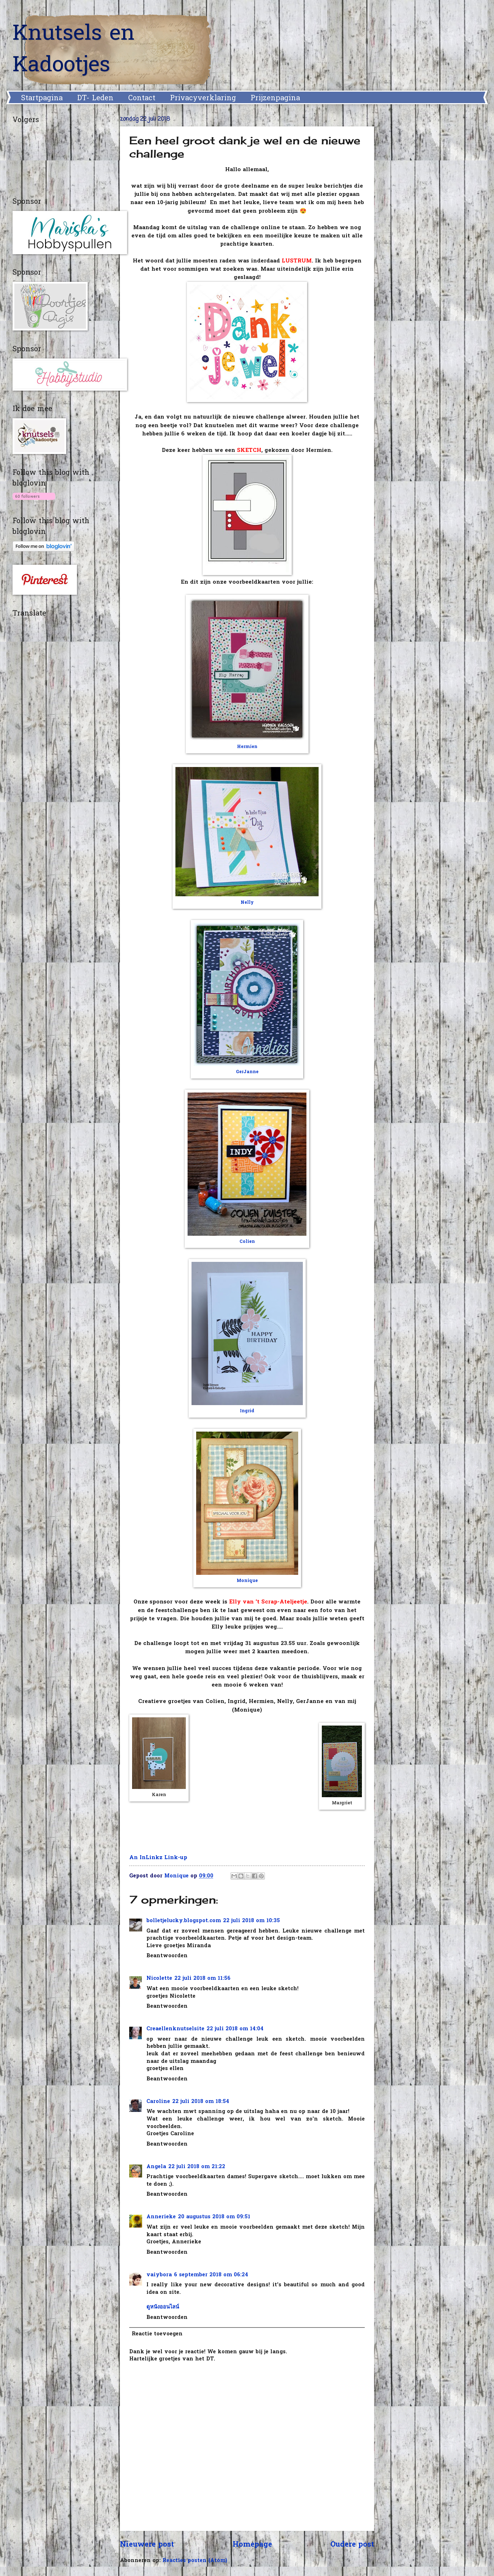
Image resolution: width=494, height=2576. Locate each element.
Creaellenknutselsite (175, 2029)
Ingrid (247, 1411)
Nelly (247, 902)
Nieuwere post (147, 2544)
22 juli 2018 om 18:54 (200, 2101)
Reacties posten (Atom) (195, 2561)
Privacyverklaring (203, 98)
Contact (141, 98)
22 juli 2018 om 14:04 (235, 2029)
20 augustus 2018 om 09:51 (214, 2217)
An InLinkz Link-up (158, 1858)
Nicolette (159, 1978)
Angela (156, 2167)
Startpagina (42, 98)
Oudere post (352, 2544)
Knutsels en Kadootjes (74, 50)
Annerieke (161, 2217)
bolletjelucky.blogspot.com (183, 1921)
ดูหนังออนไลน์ (162, 2307)
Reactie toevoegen (157, 2334)
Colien (247, 1242)
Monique (247, 1581)
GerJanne (247, 1072)
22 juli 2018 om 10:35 (251, 1921)
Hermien (247, 747)
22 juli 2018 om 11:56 (202, 1978)
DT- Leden (95, 98)
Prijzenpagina (275, 98)
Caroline (158, 2101)
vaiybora (159, 2275)
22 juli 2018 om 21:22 (196, 2167)
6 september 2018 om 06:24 (211, 2275)
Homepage (252, 2544)
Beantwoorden (167, 1956)
